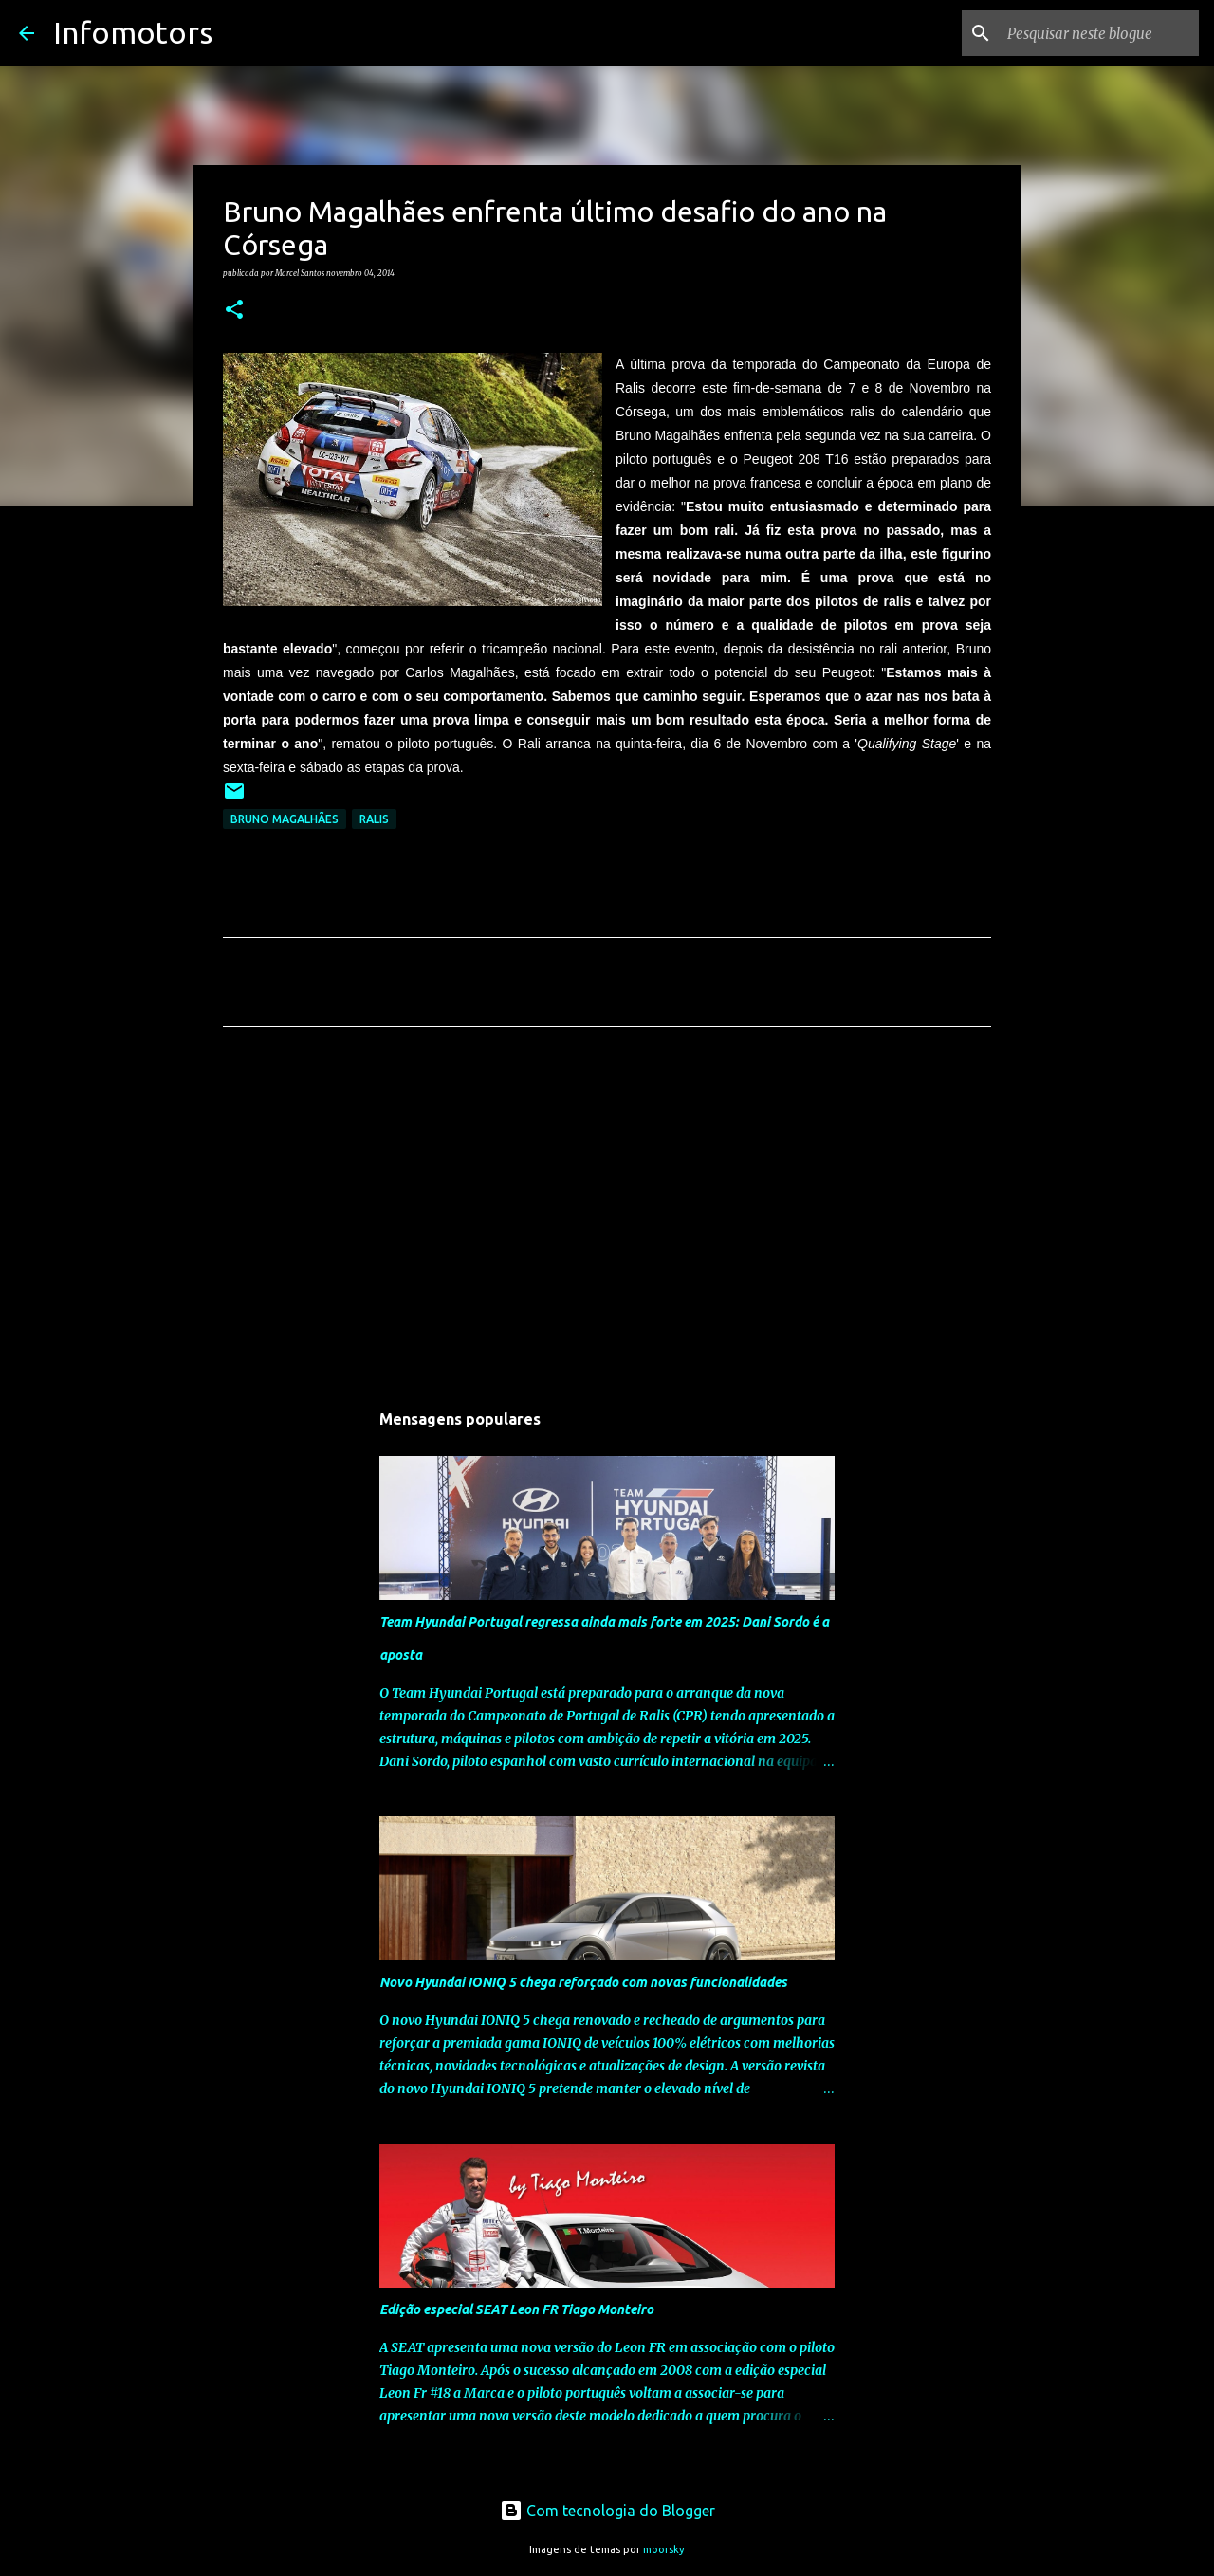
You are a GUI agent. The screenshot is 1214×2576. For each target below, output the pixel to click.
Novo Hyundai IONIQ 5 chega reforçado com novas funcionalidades (583, 1982)
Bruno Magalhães (284, 819)
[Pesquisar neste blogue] (1099, 33)
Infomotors (132, 32)
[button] (234, 310)
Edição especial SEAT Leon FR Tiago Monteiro (516, 2309)
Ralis (374, 819)
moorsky (664, 2549)
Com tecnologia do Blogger (607, 2510)
